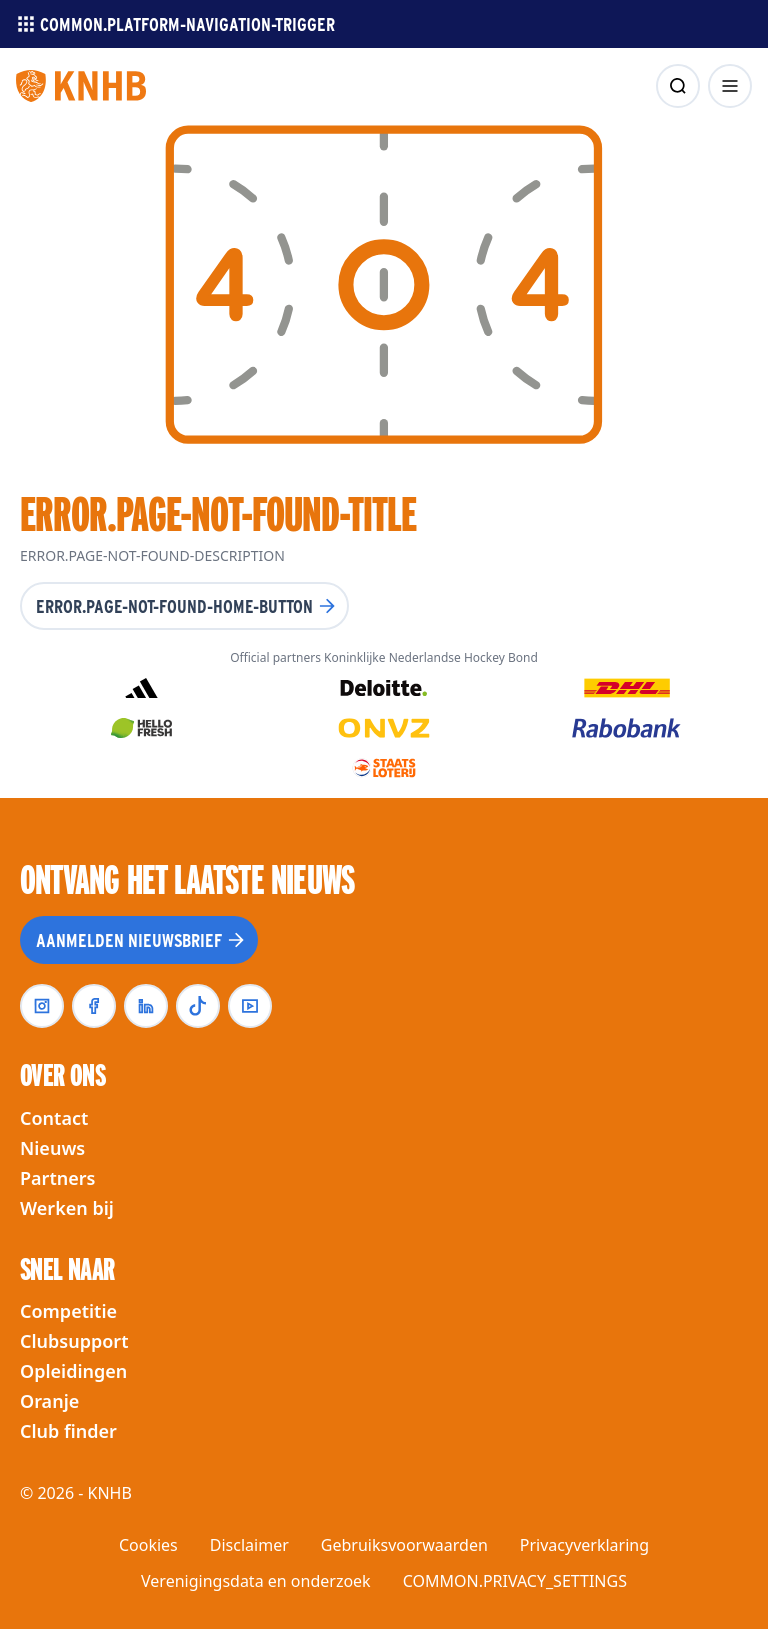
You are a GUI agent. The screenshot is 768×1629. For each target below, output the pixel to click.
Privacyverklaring (584, 1545)
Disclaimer (249, 1545)
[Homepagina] (81, 86)
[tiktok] (198, 1006)
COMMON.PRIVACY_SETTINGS (515, 1581)
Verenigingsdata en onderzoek (256, 1581)
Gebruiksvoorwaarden (404, 1545)
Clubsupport (74, 1341)
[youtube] (250, 1006)
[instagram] (42, 1006)
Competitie (68, 1311)
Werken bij (67, 1208)
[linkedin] (146, 1006)
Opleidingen (73, 1371)
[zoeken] (678, 86)
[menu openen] (730, 86)
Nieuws (52, 1148)
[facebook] (94, 1006)
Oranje (49, 1401)
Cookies (148, 1545)
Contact (54, 1118)
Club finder (68, 1431)
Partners (57, 1178)
